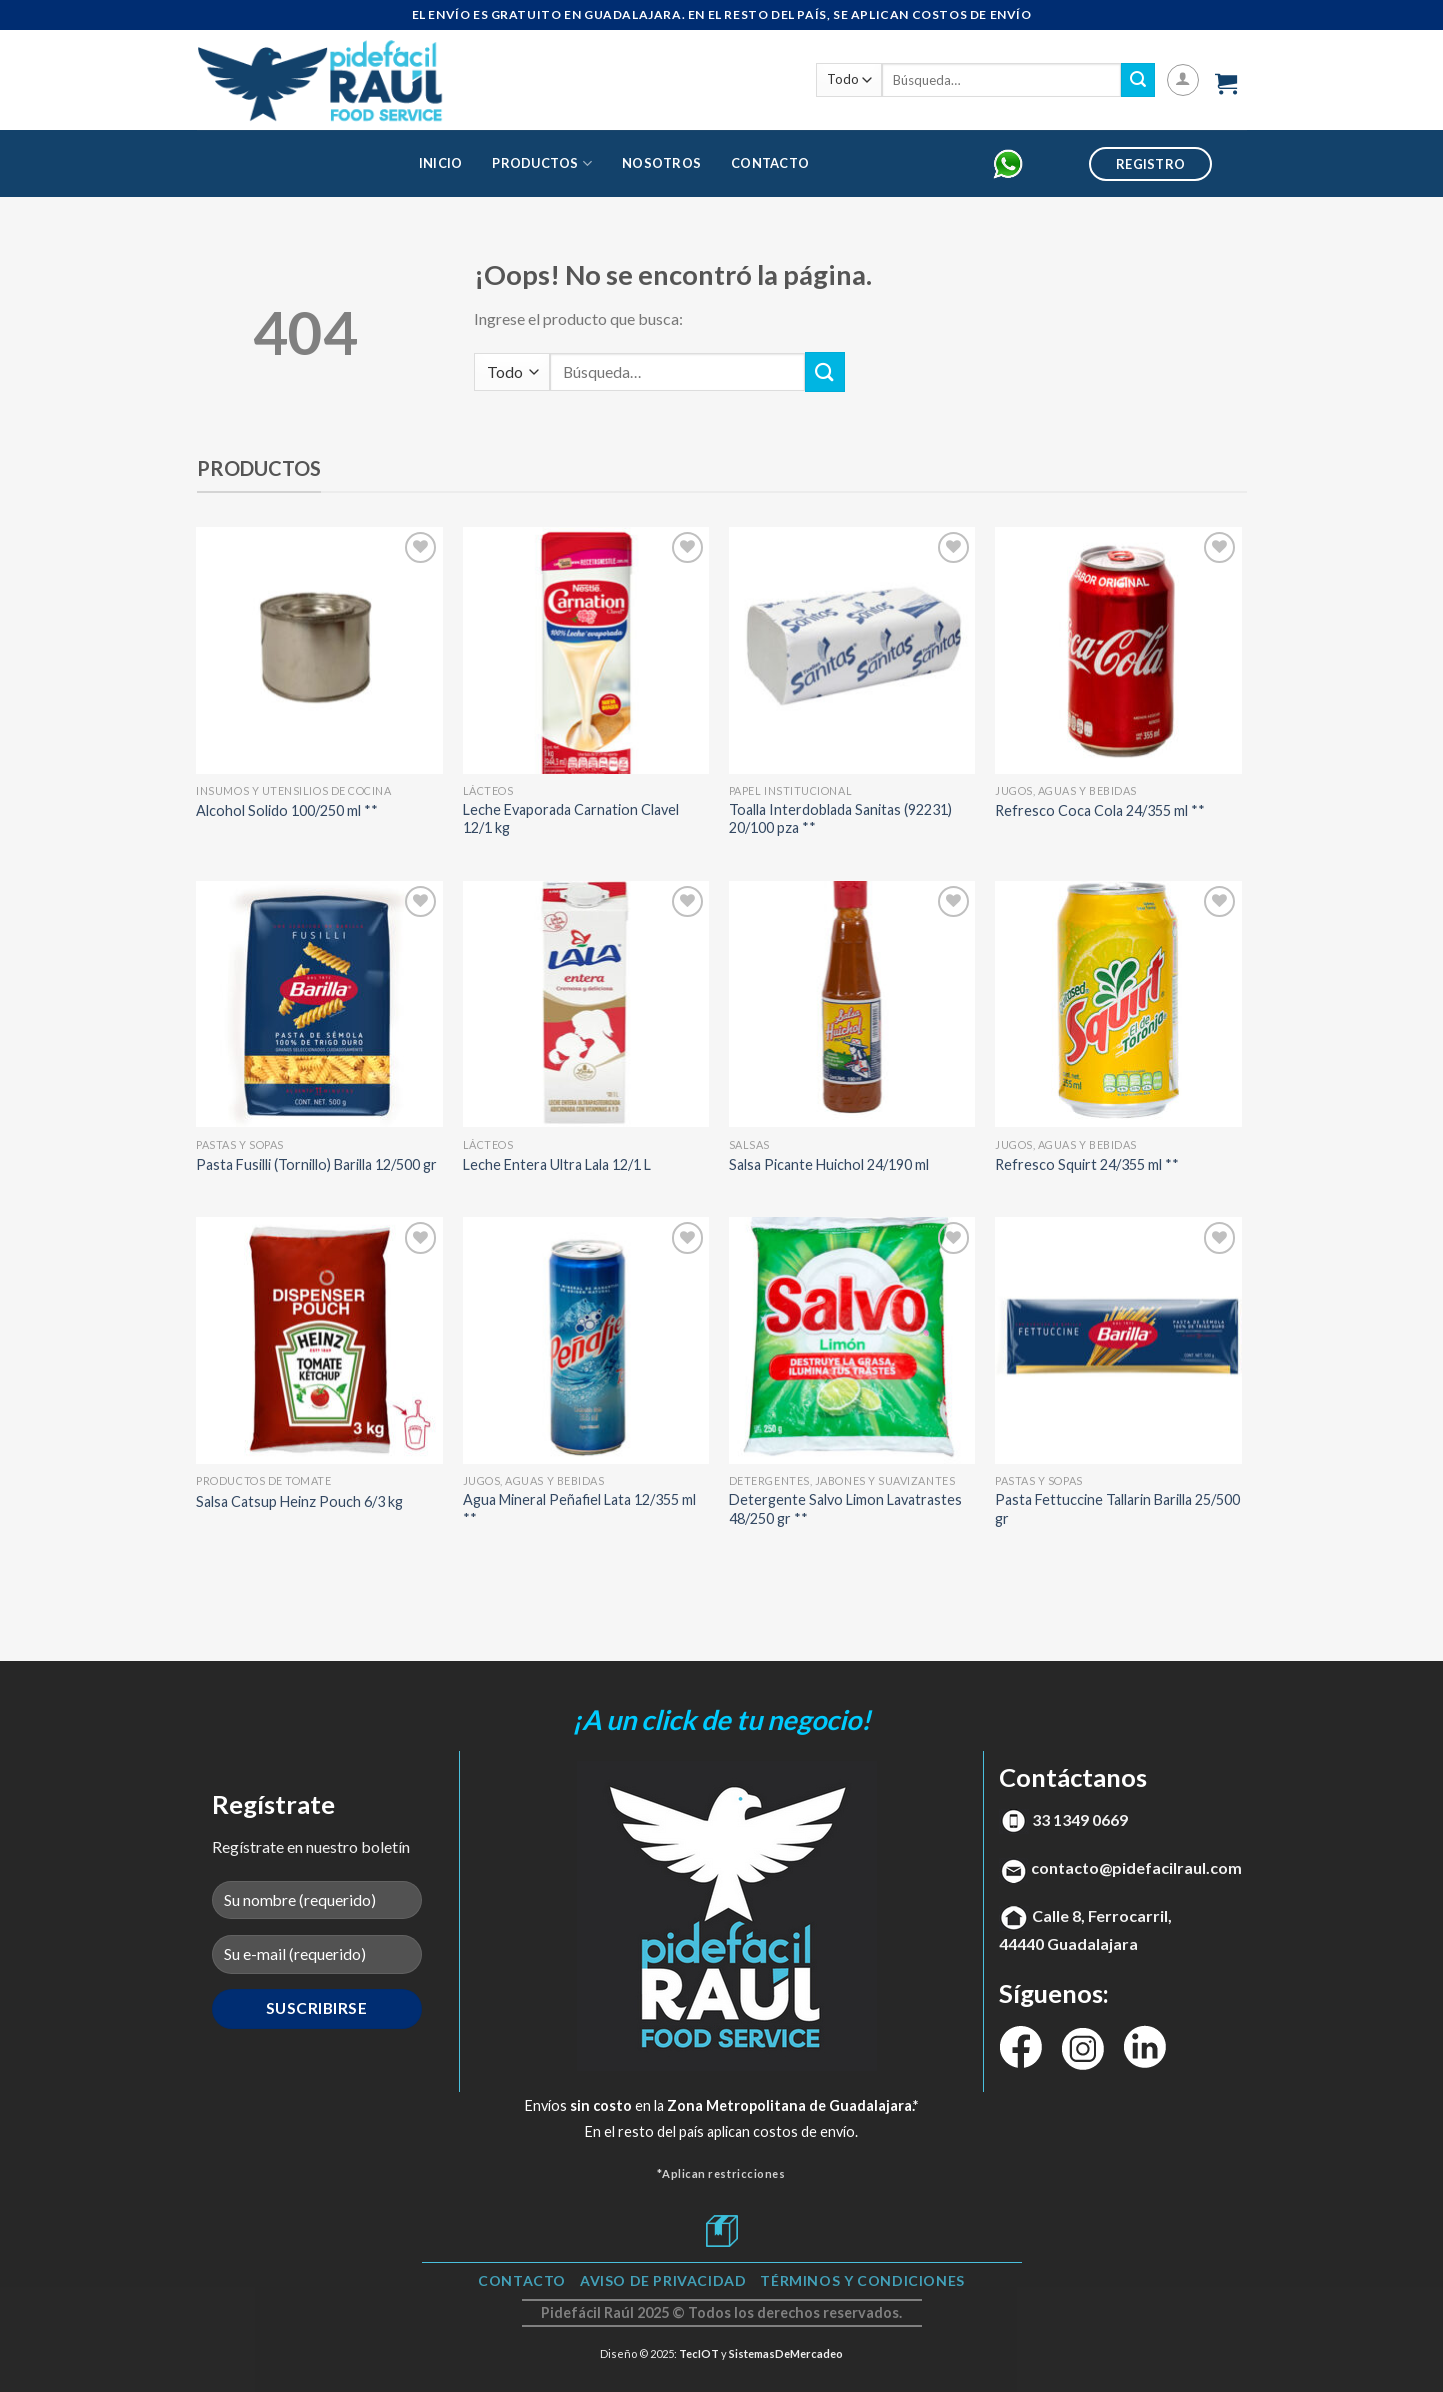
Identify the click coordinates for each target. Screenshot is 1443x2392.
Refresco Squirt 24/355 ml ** (1087, 1164)
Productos (542, 163)
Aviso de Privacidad (663, 2280)
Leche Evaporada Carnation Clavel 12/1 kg (571, 819)
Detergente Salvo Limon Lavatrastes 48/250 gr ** (845, 1509)
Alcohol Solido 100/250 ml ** (287, 810)
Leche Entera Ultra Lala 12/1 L (557, 1164)
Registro (1150, 164)
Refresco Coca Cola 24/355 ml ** (1100, 810)
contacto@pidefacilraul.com (1136, 1867)
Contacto (770, 163)
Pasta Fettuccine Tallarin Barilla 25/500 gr (1117, 1509)
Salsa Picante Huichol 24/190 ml (829, 1164)
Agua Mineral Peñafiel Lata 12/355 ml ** (579, 1509)
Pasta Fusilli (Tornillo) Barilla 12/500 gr (316, 1164)
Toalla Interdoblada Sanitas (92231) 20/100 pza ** (840, 819)
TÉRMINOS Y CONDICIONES (862, 2280)
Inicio (441, 163)
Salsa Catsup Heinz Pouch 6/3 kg (299, 1501)
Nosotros (661, 163)
